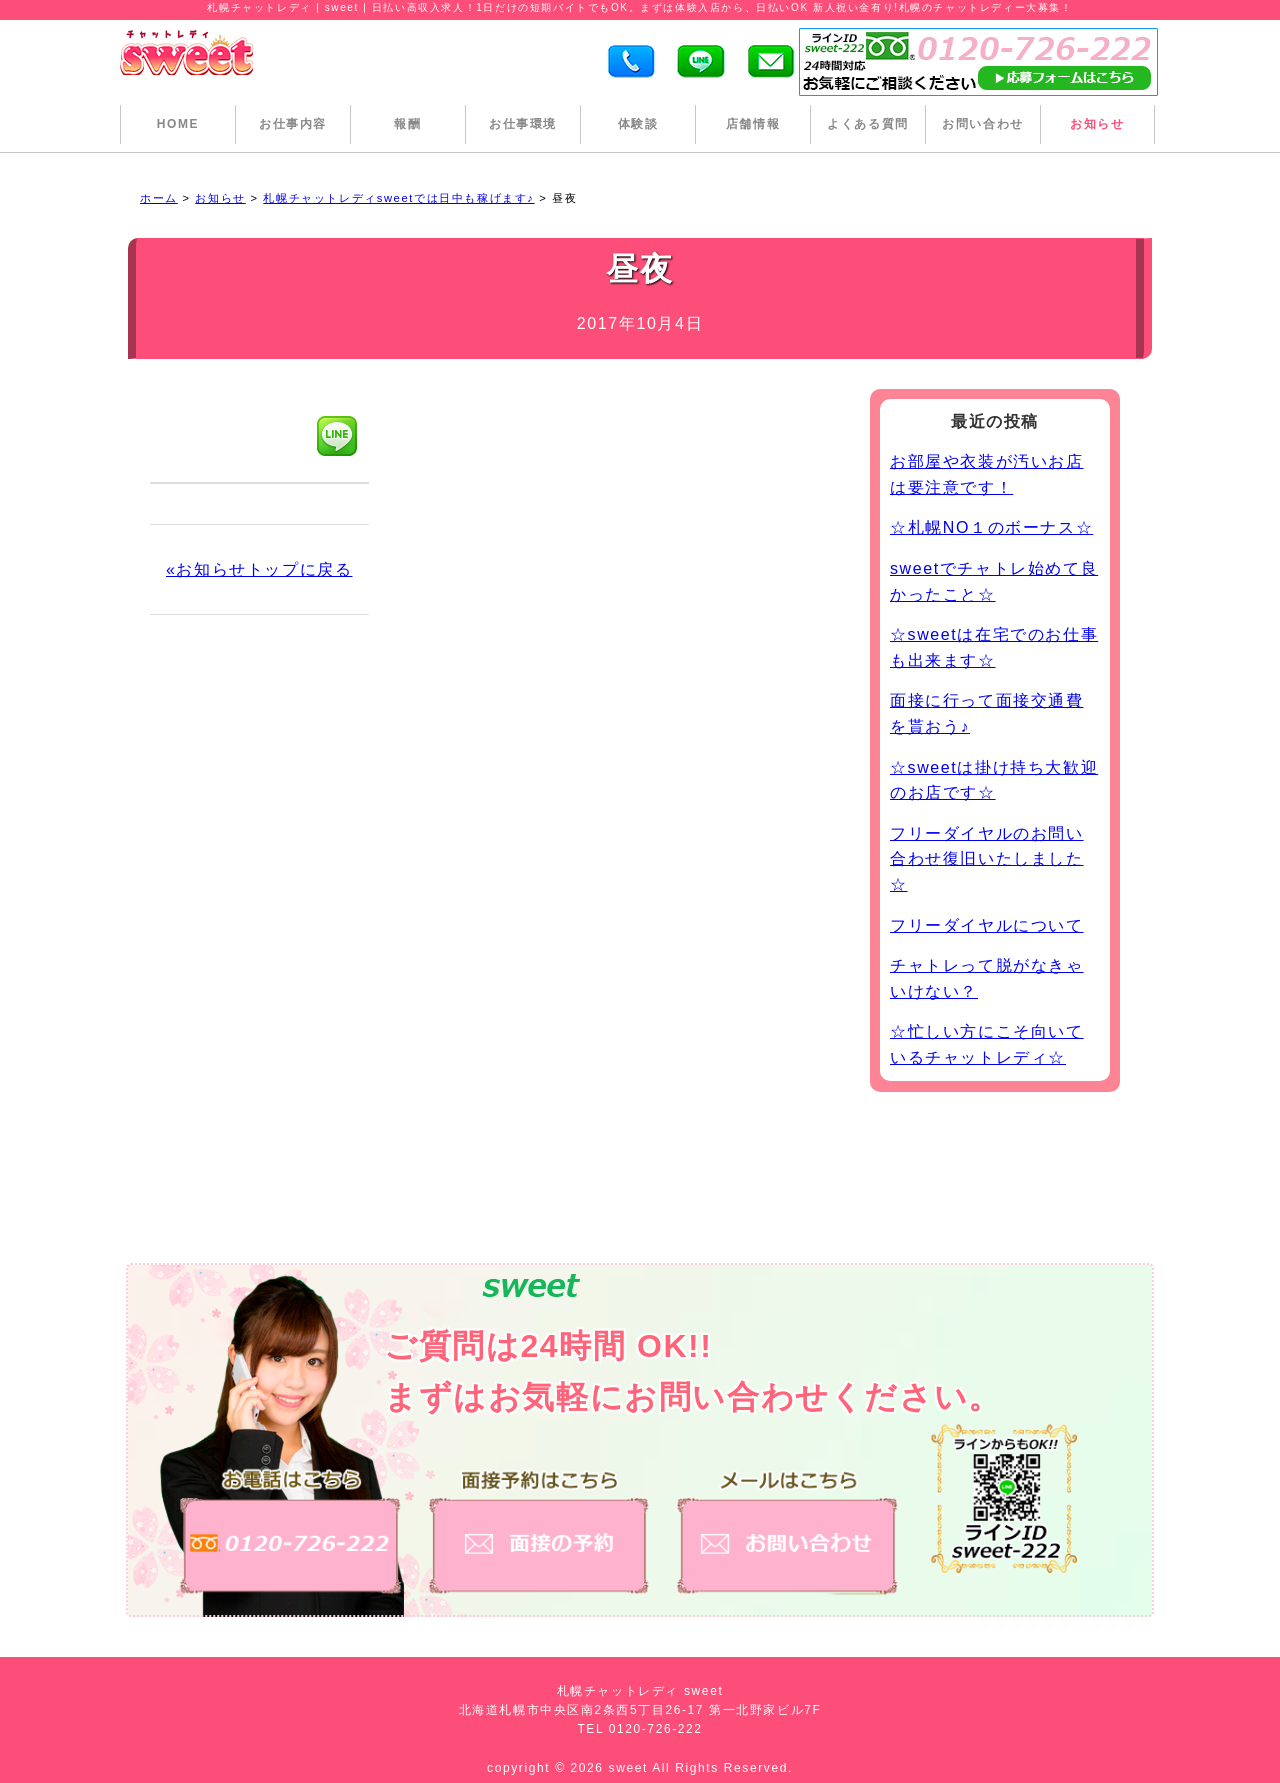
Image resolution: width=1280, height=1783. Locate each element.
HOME (178, 124)
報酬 (407, 124)
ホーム (159, 198)
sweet (631, 1768)
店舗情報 (753, 124)
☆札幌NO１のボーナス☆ (991, 527)
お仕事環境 (523, 124)
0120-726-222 (656, 1729)
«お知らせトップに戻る (259, 569)
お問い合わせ (983, 124)
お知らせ (1097, 124)
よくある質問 (868, 124)
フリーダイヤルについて (987, 925)
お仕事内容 (293, 124)
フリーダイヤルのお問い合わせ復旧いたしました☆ (987, 859)
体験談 (638, 124)
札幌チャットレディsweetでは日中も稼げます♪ (398, 198)
